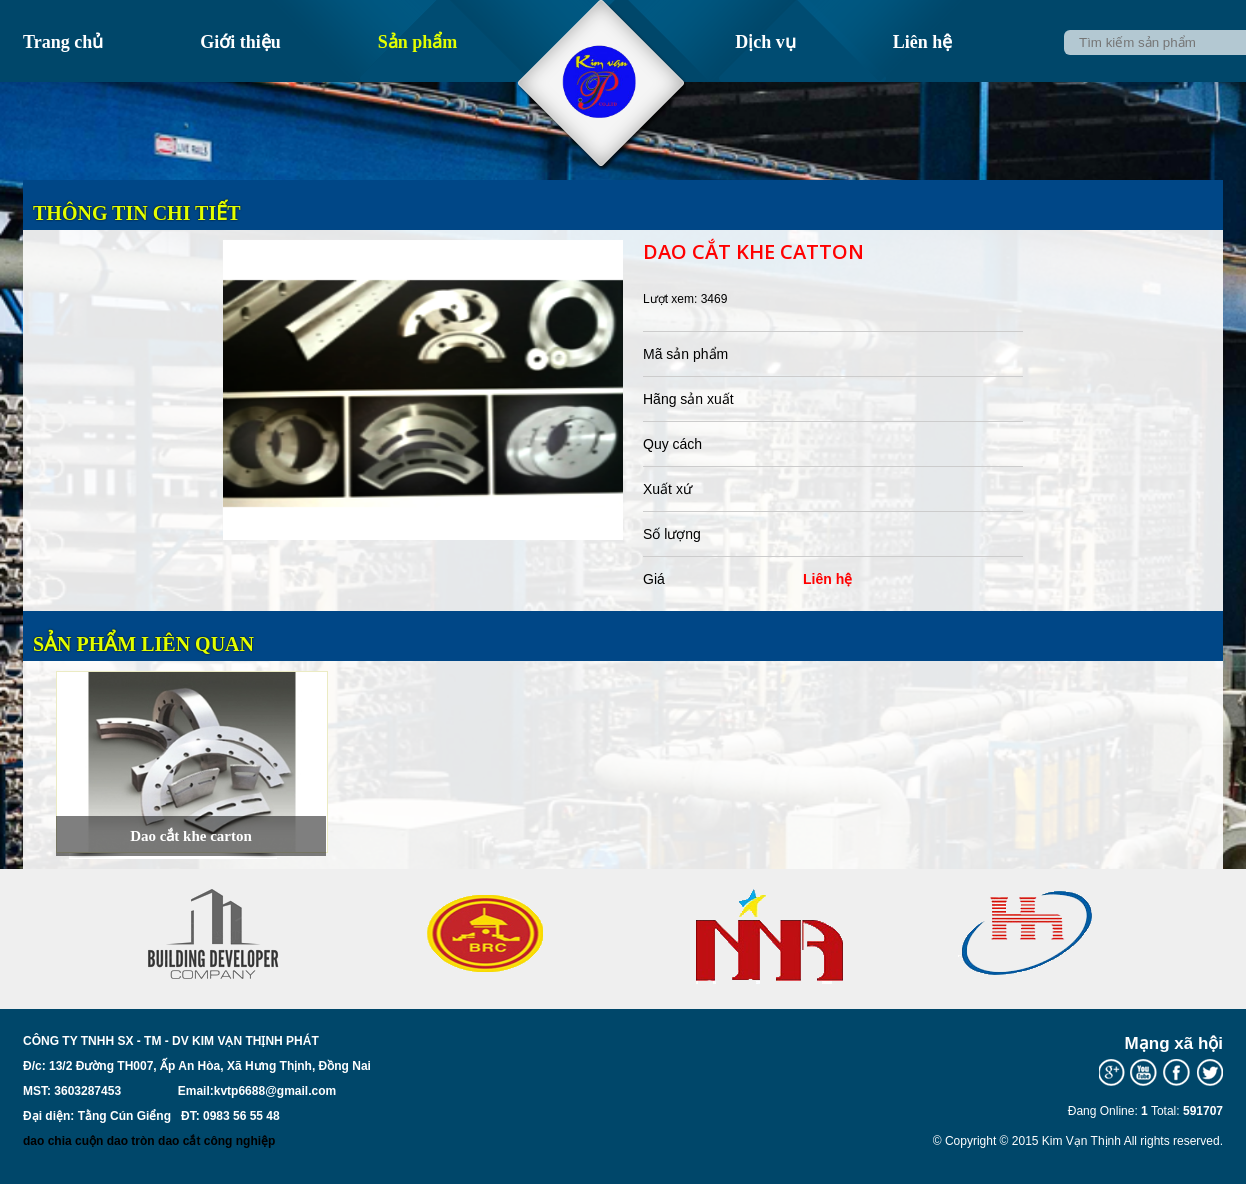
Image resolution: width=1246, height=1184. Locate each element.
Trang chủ (63, 42)
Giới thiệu (240, 42)
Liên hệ (923, 42)
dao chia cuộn (63, 1141)
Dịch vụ (765, 42)
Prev (109, 973)
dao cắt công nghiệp (216, 1141)
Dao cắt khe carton (191, 836)
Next (1137, 973)
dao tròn (131, 1141)
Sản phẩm (418, 42)
